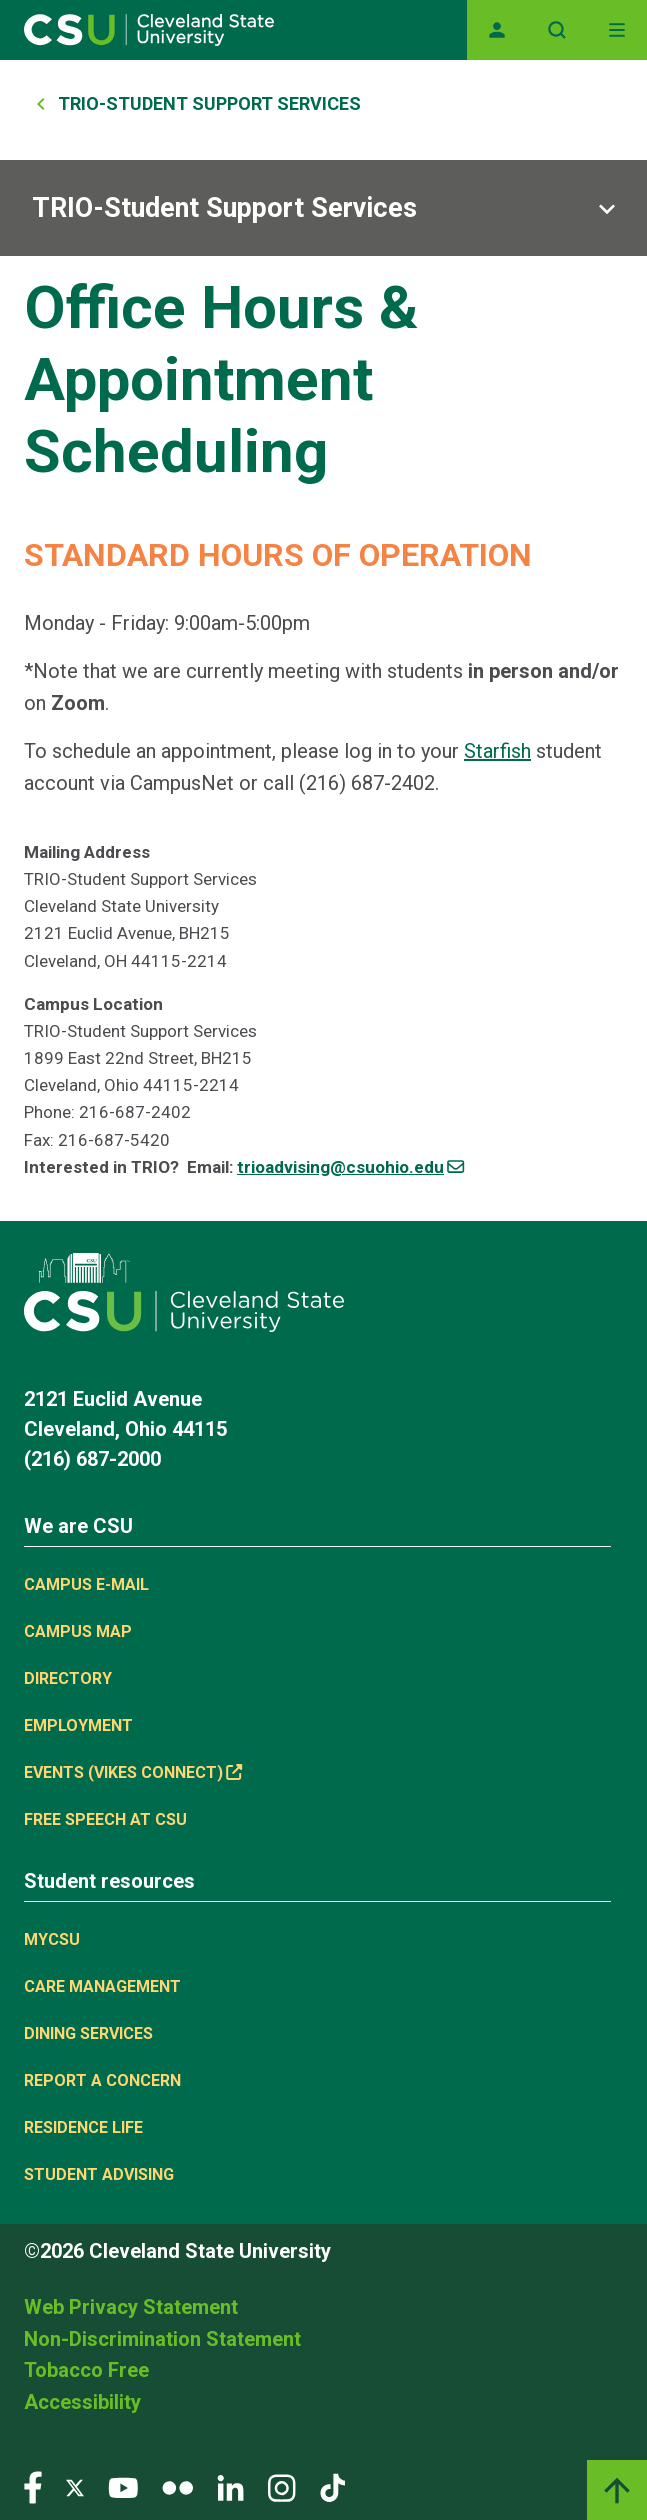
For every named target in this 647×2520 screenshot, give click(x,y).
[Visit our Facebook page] (33, 2486)
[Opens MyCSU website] (497, 30)
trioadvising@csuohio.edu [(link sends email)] (350, 1167)
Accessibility (82, 2402)
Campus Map (78, 1631)
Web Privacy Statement (131, 2307)
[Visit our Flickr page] (177, 2486)
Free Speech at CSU (105, 1819)
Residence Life (83, 2127)
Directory (68, 1678)
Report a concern (102, 2080)
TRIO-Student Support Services (209, 103)
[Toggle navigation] (617, 30)
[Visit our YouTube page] (123, 2486)
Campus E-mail (86, 1584)
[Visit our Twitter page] (75, 2486)
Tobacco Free (86, 2370)
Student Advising (99, 2174)
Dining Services (88, 2033)
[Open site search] (557, 30)
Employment (78, 1725)
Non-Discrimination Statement (162, 2339)
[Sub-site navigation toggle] (323, 208)
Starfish (497, 751)
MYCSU (52, 1939)
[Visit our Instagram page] (282, 2486)
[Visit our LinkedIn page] (230, 2486)
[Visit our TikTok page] (332, 2486)
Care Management (102, 1986)
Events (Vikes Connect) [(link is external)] (133, 1772)
